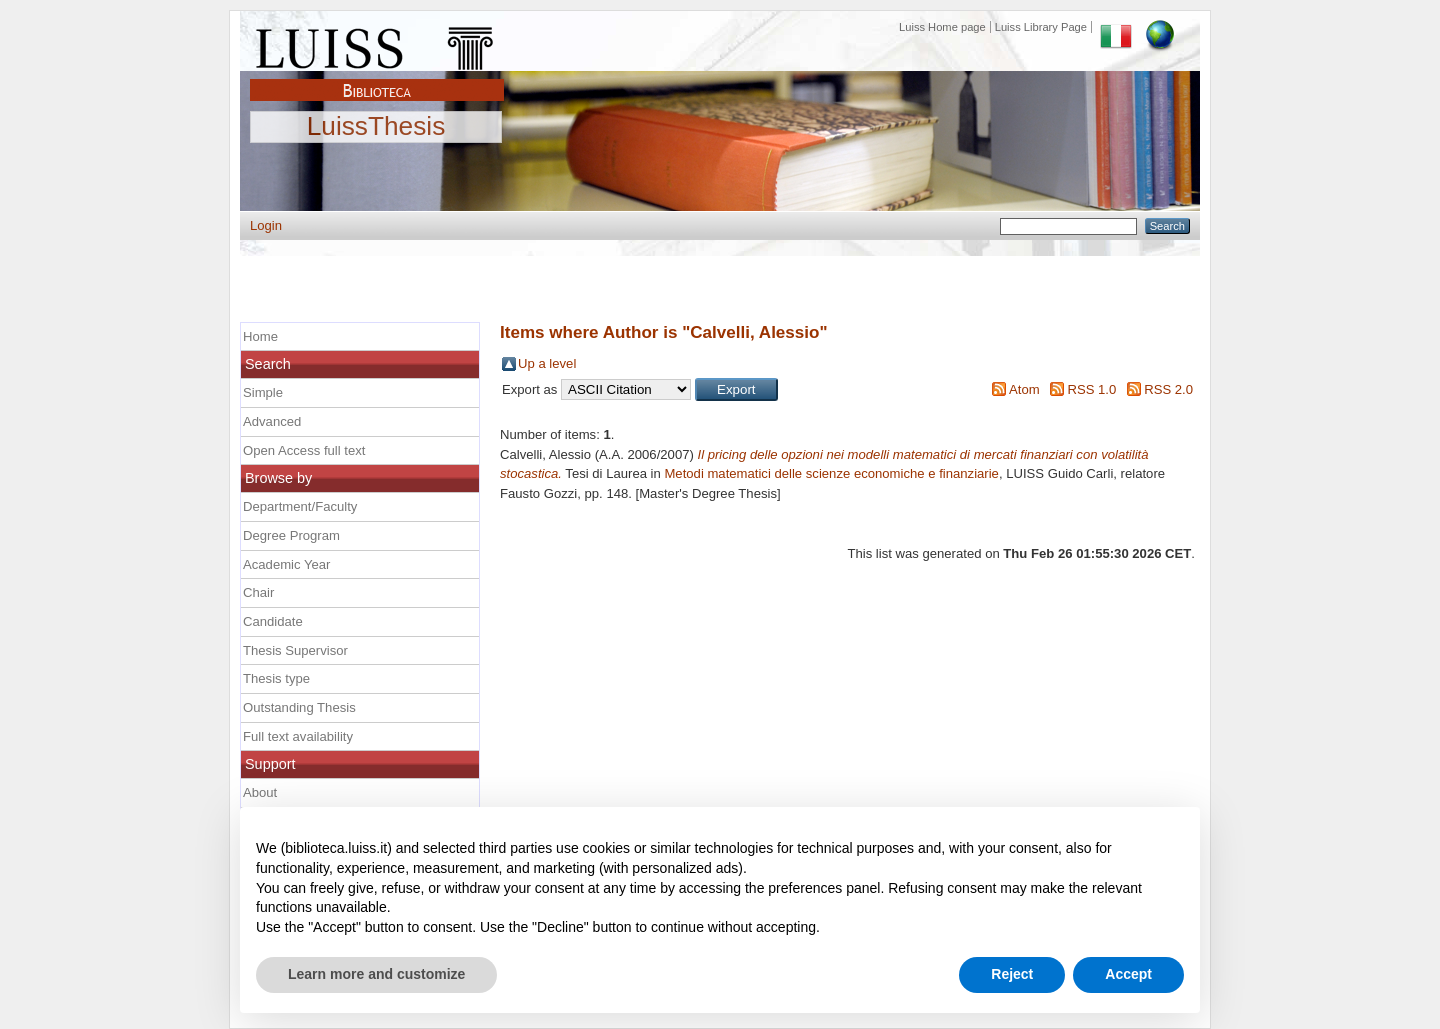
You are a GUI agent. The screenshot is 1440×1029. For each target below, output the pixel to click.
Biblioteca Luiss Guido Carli (377, 79)
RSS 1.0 (1091, 389)
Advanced (272, 421)
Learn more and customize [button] (376, 974)
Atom (1024, 389)
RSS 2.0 (1168, 389)
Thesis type (276, 678)
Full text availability (298, 736)
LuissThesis (376, 127)
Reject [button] (1012, 974)
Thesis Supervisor (295, 650)
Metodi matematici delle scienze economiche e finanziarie (831, 473)
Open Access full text (304, 450)
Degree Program (291, 535)
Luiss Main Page (377, 44)
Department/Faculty (300, 506)
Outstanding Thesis (299, 707)
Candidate (273, 621)
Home (260, 336)
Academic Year (286, 564)
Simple (263, 392)
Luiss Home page (942, 27)
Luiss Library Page (1041, 27)
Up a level (547, 363)
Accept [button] (1128, 974)
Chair (258, 592)
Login (266, 225)
